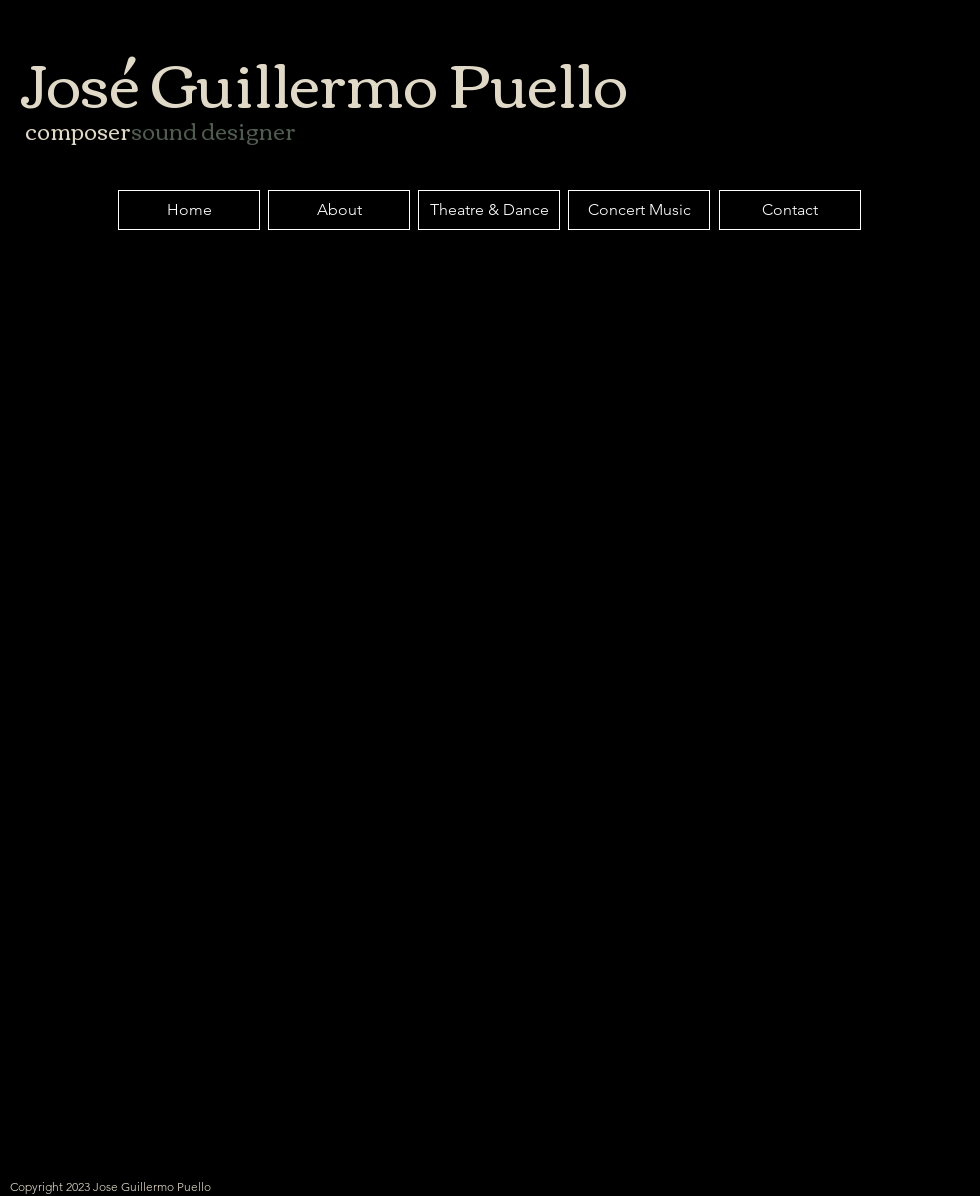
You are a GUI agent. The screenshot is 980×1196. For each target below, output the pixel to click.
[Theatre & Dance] (489, 210)
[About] (339, 210)
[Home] (189, 210)
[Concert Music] (639, 210)
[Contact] (790, 210)
